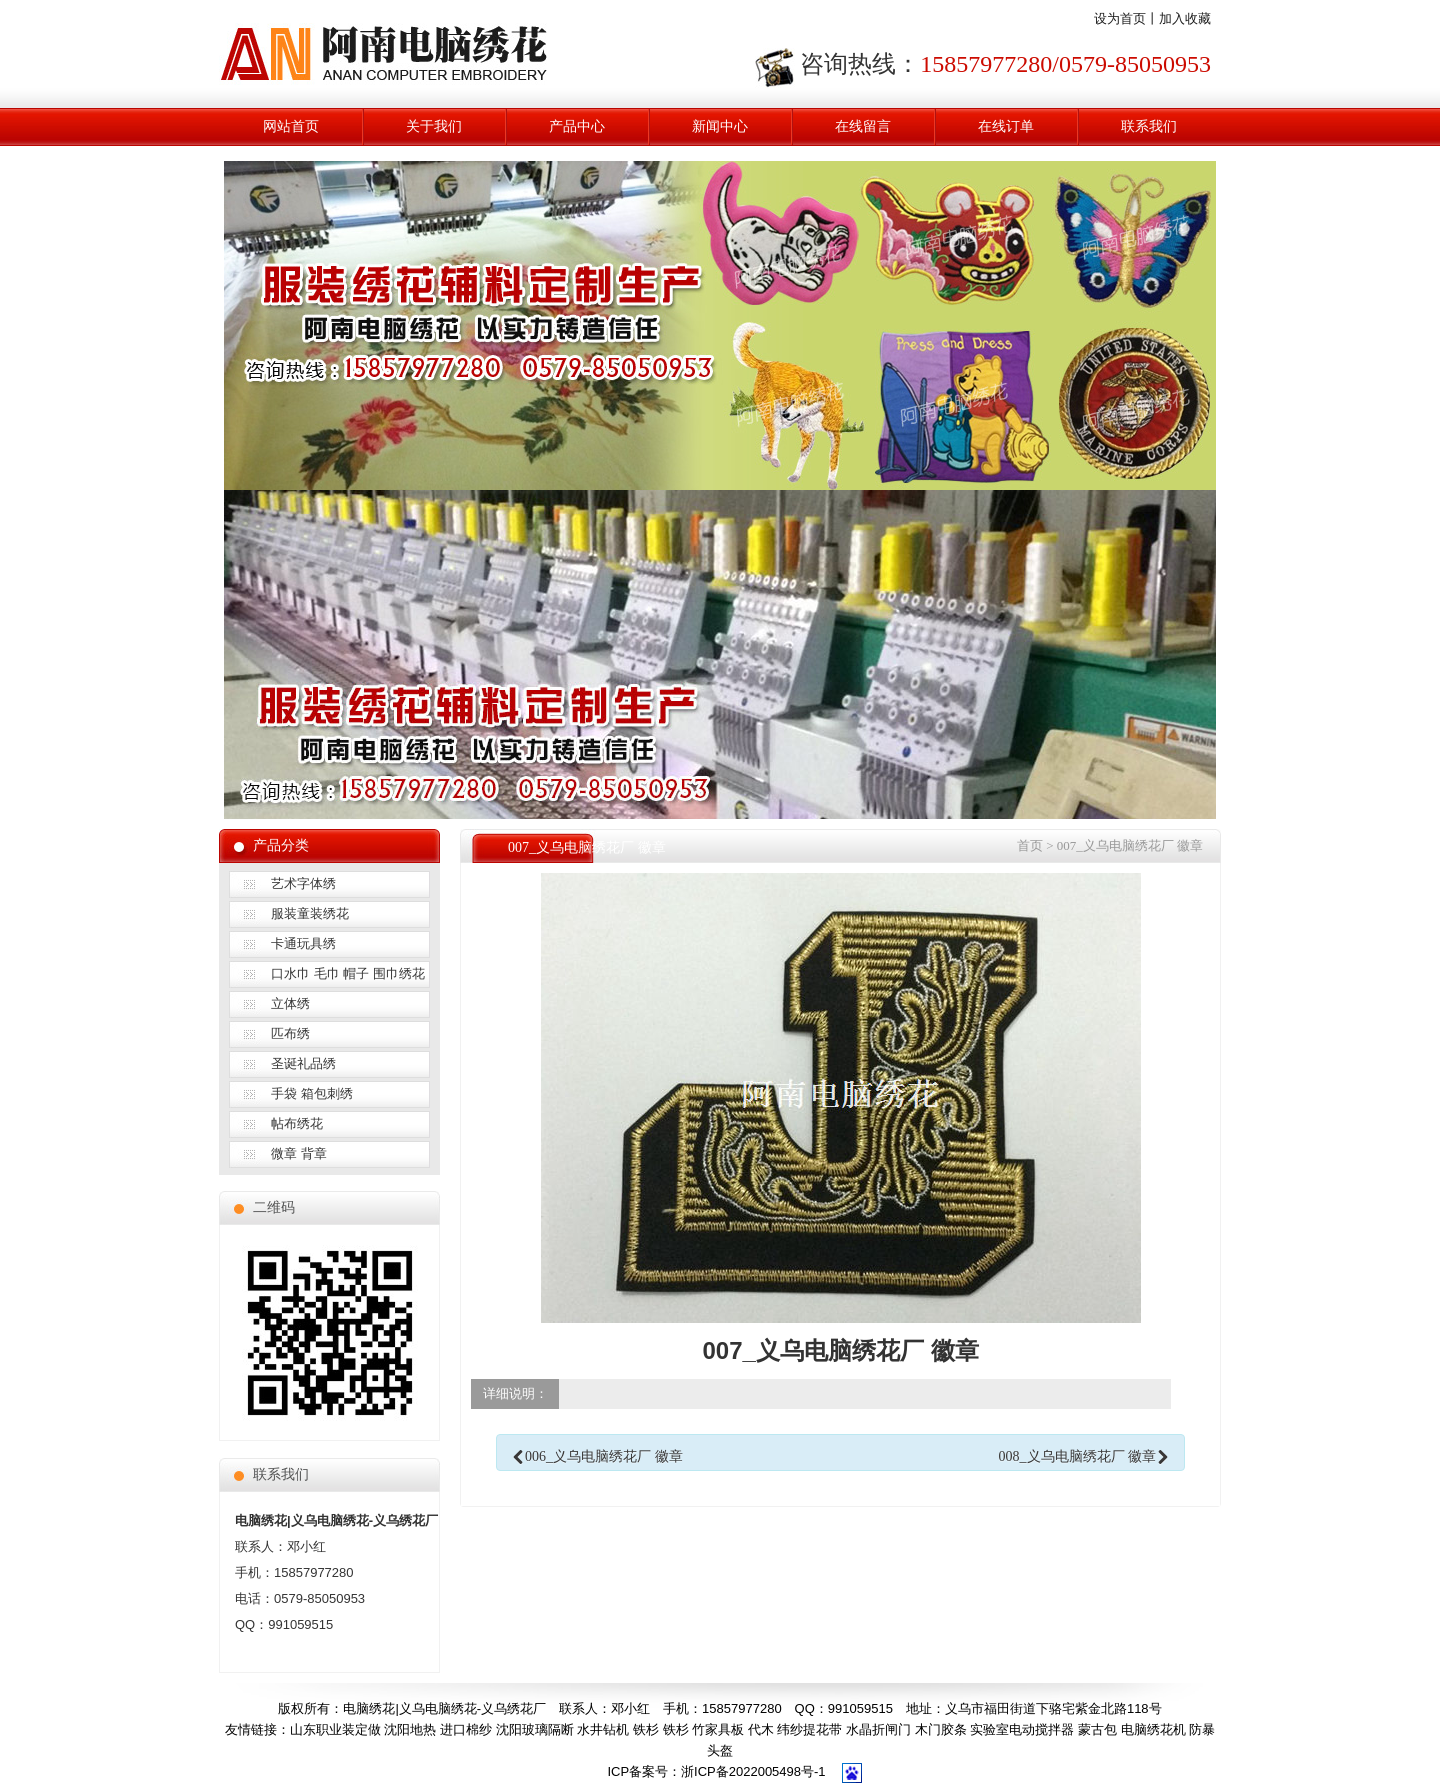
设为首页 (1120, 18)
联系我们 (1149, 126)
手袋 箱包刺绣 (312, 1093)
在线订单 (1006, 126)
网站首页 (291, 126)
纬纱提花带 (809, 1729)
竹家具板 (718, 1729)
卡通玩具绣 (303, 943)
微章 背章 (299, 1153)
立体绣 (290, 1003)
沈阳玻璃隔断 (535, 1729)
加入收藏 (1185, 18)
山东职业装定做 (335, 1729)
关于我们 (434, 126)
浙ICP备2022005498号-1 (753, 1771)
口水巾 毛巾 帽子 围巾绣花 (348, 973)
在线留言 (863, 126)
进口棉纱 (466, 1729)
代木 (761, 1729)
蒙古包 (1097, 1729)
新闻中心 (720, 126)
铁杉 (646, 1729)
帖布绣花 (297, 1123)
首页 (1030, 845)
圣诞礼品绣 (303, 1063)
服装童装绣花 (310, 913)
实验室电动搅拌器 (1022, 1729)
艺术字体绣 (303, 883)
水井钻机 (603, 1729)
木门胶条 (941, 1729)
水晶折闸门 (878, 1729)
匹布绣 (290, 1033)
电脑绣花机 (1153, 1729)
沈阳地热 (410, 1729)
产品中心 (577, 126)
